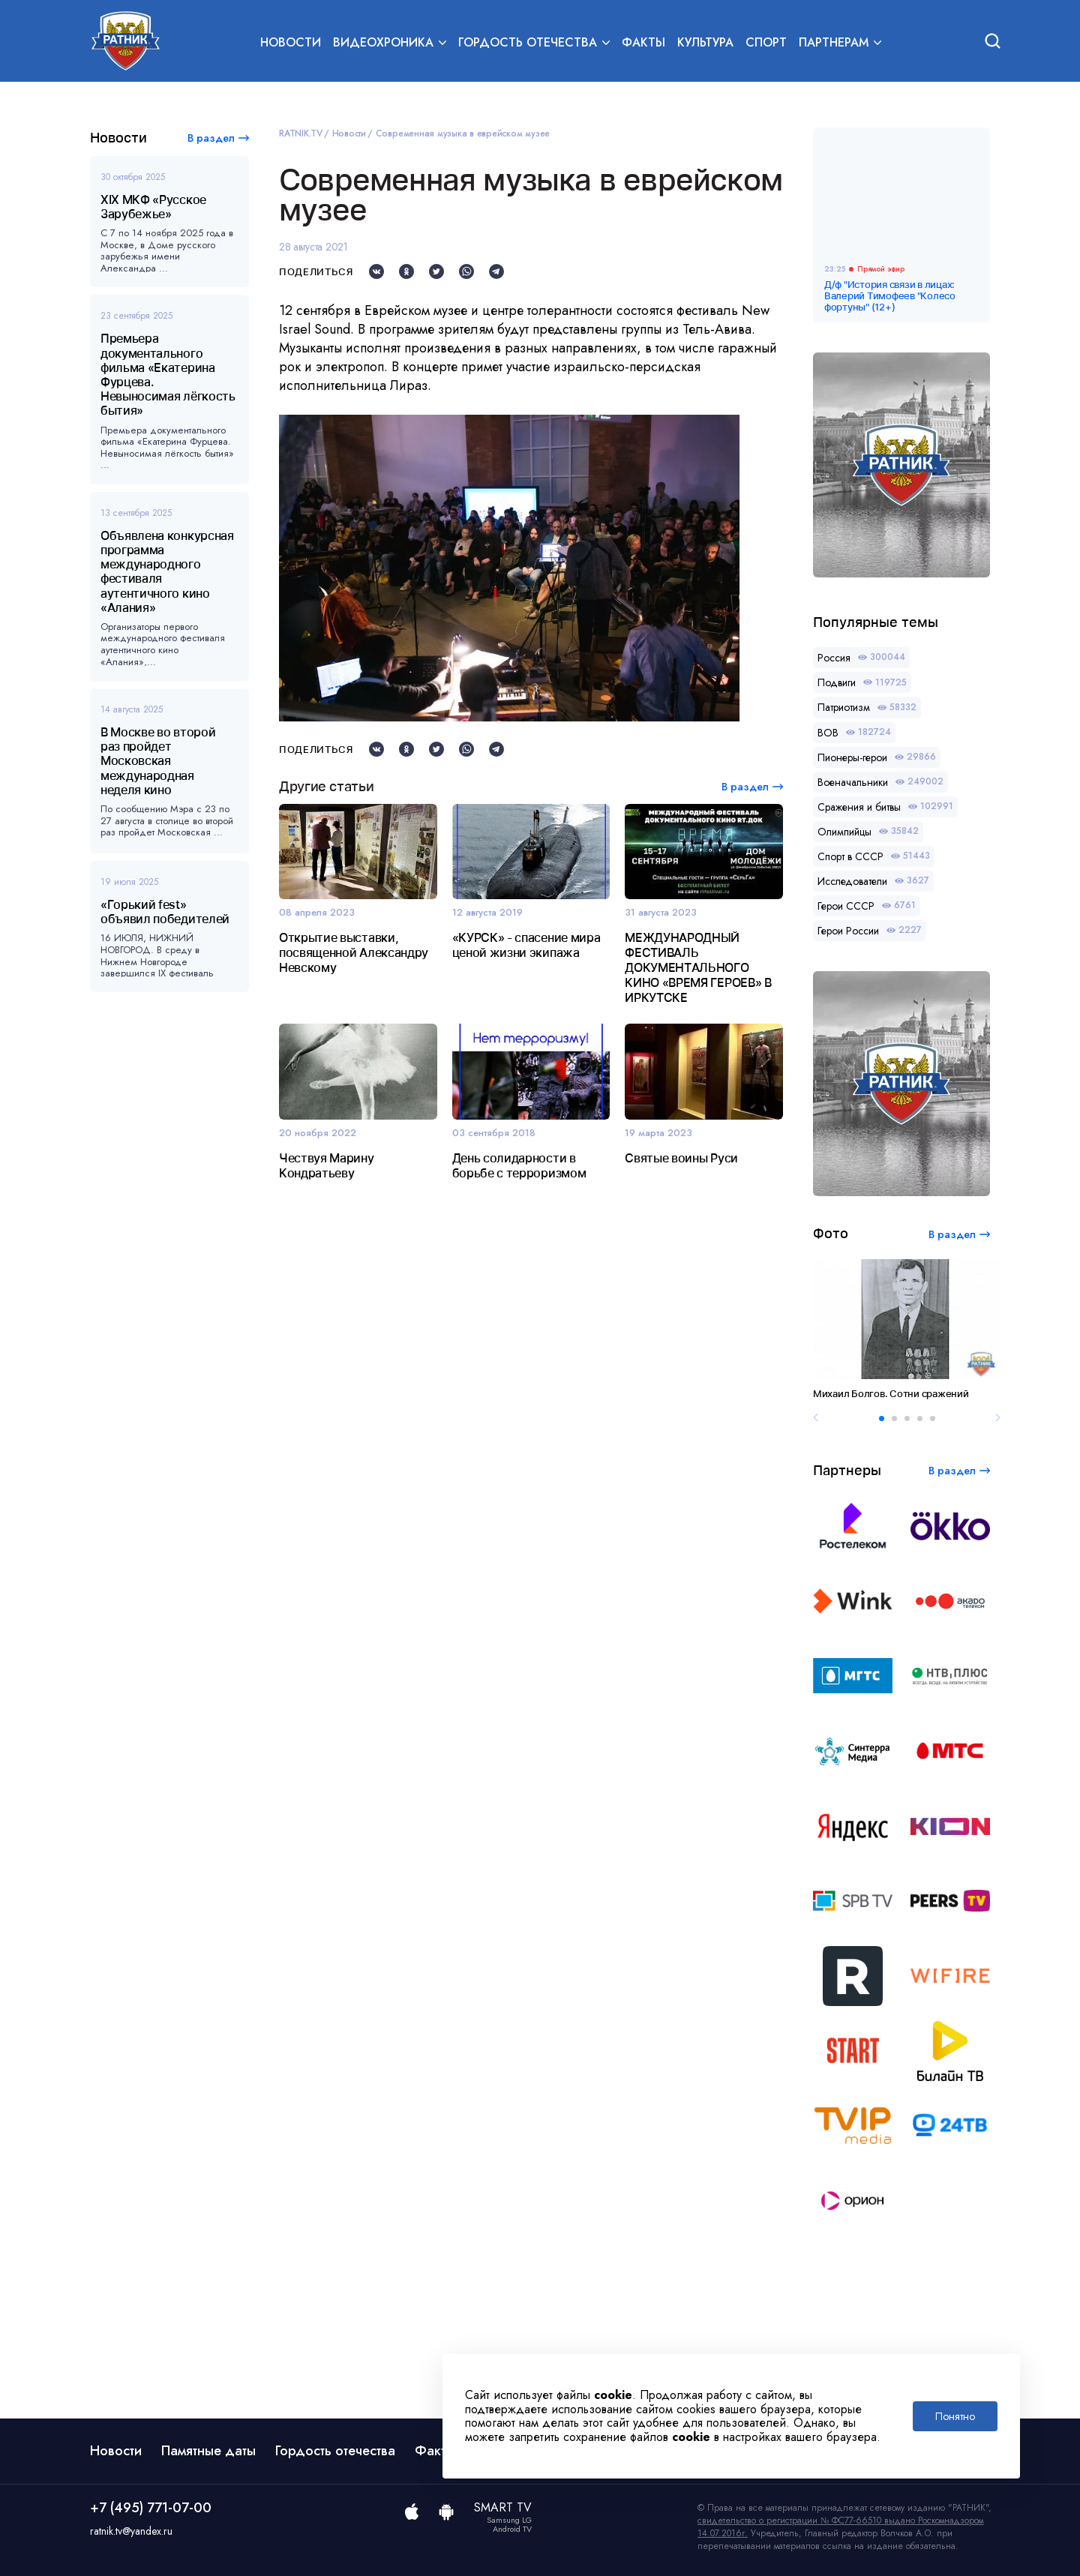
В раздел (211, 138)
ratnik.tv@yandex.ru (131, 2531)
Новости (290, 42)
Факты (643, 42)
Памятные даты (208, 2451)
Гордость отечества (335, 2451)
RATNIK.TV (300, 133)
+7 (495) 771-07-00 (151, 2508)
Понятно (955, 2416)
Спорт (766, 42)
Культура (705, 42)
